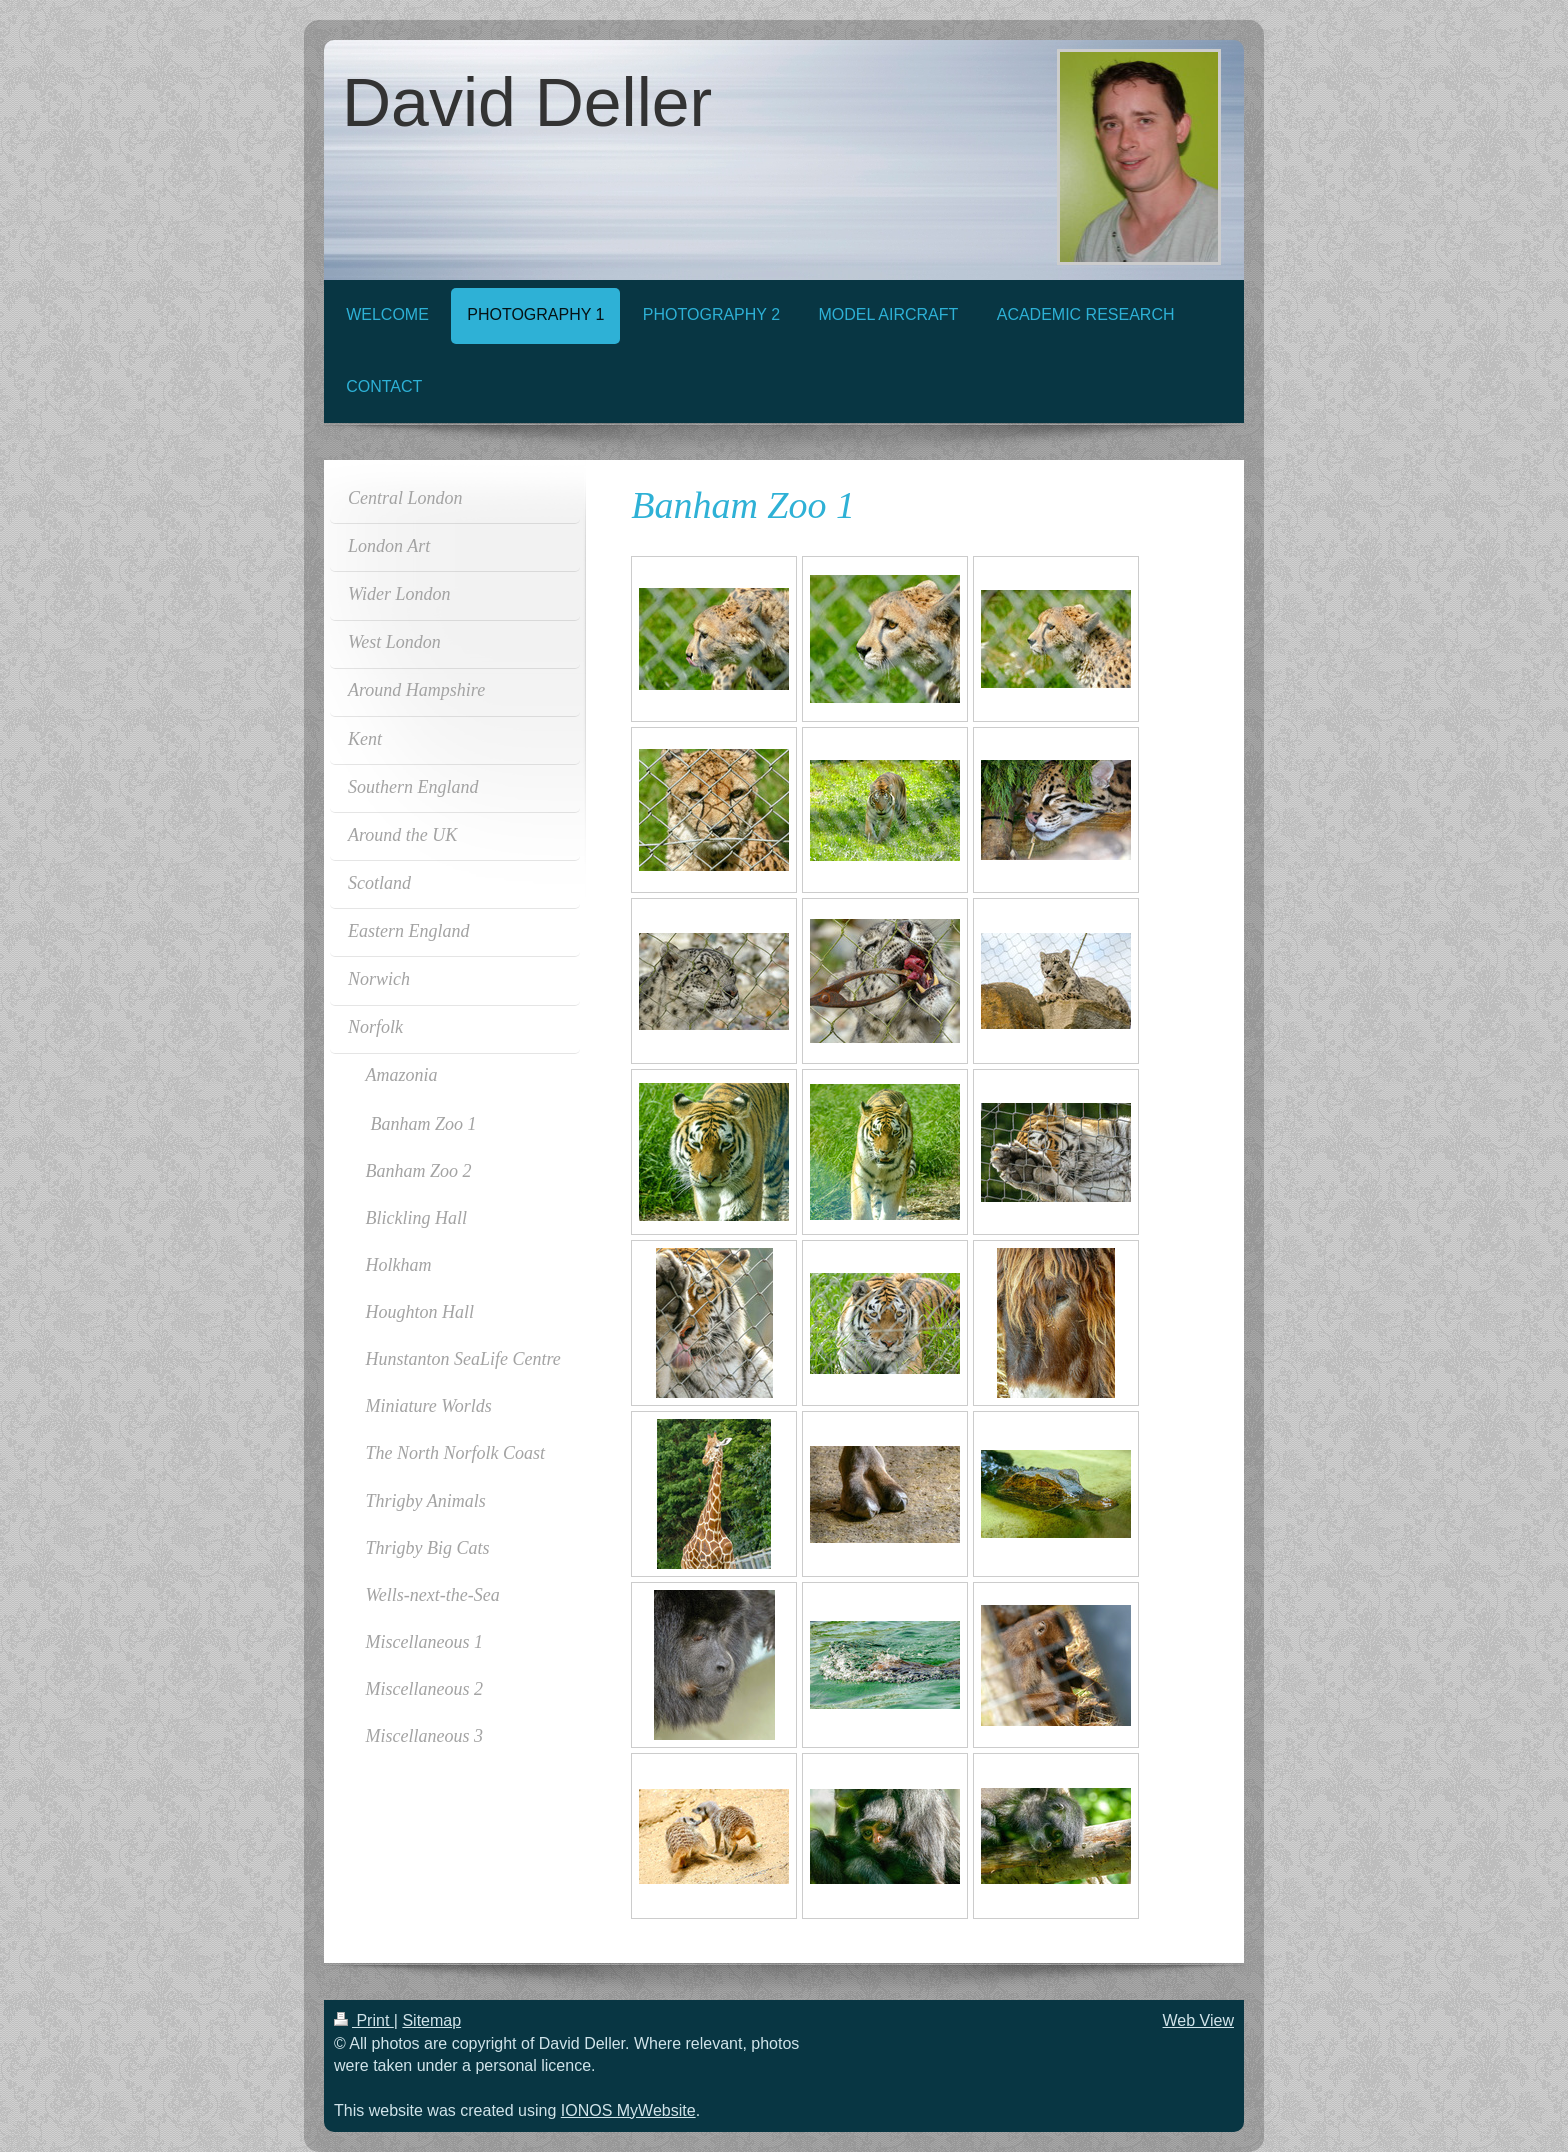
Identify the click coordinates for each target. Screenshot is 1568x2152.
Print (364, 2020)
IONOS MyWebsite (628, 2110)
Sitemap (431, 2020)
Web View (1198, 2020)
